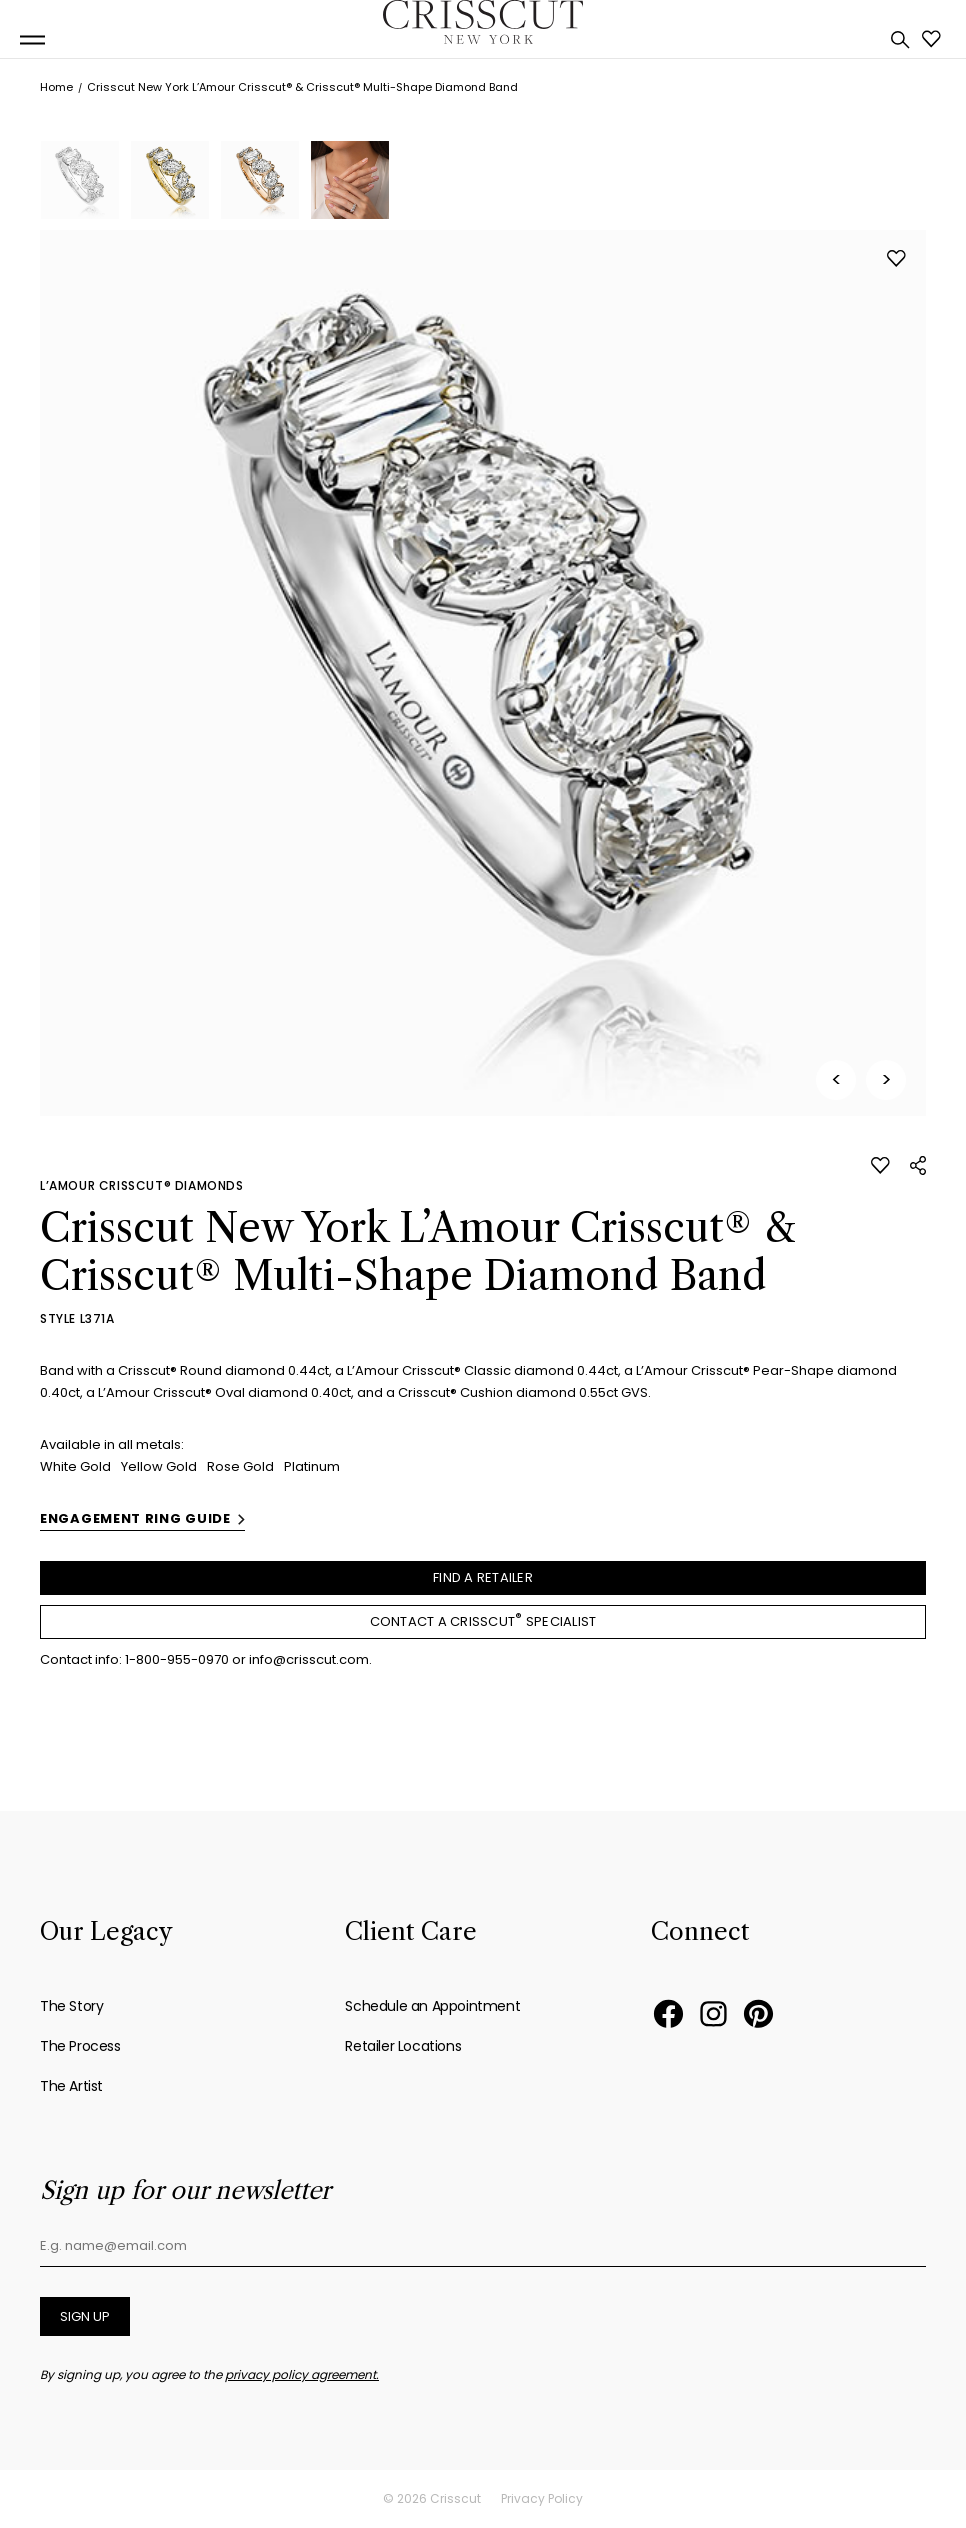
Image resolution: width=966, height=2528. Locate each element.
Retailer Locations (403, 2046)
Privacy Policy (542, 2498)
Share (918, 1165)
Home (56, 87)
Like (896, 258)
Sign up (85, 2316)
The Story (71, 2006)
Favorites (931, 39)
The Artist (71, 2086)
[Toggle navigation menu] (32, 40)
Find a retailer (483, 1577)
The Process (80, 2046)
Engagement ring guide (135, 1518)
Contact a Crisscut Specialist (483, 1620)
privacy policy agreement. (302, 2374)
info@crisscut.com (309, 1659)
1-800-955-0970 (177, 1659)
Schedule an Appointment (432, 2006)
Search (900, 40)
